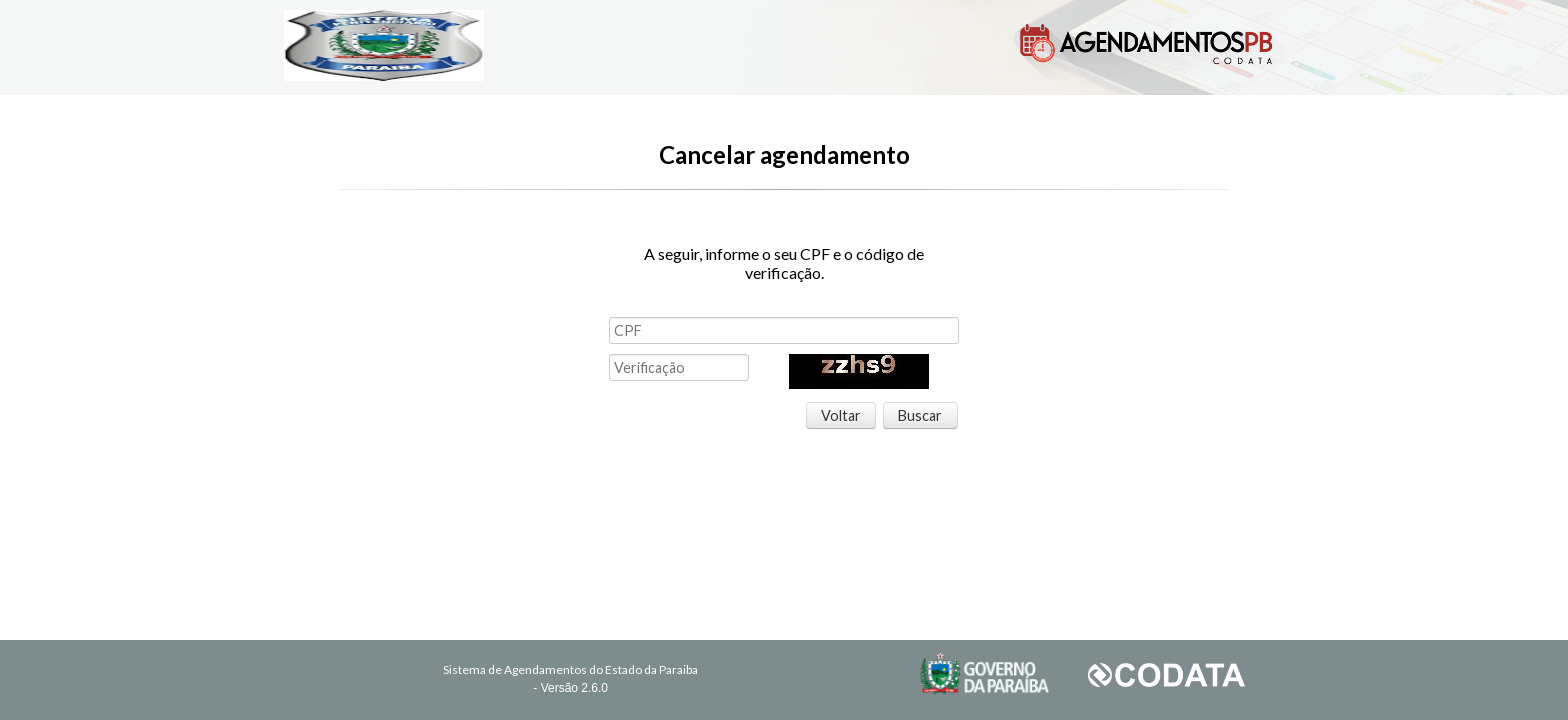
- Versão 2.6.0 (570, 688)
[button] (841, 416)
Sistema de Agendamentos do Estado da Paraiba (570, 669)
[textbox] (784, 330)
